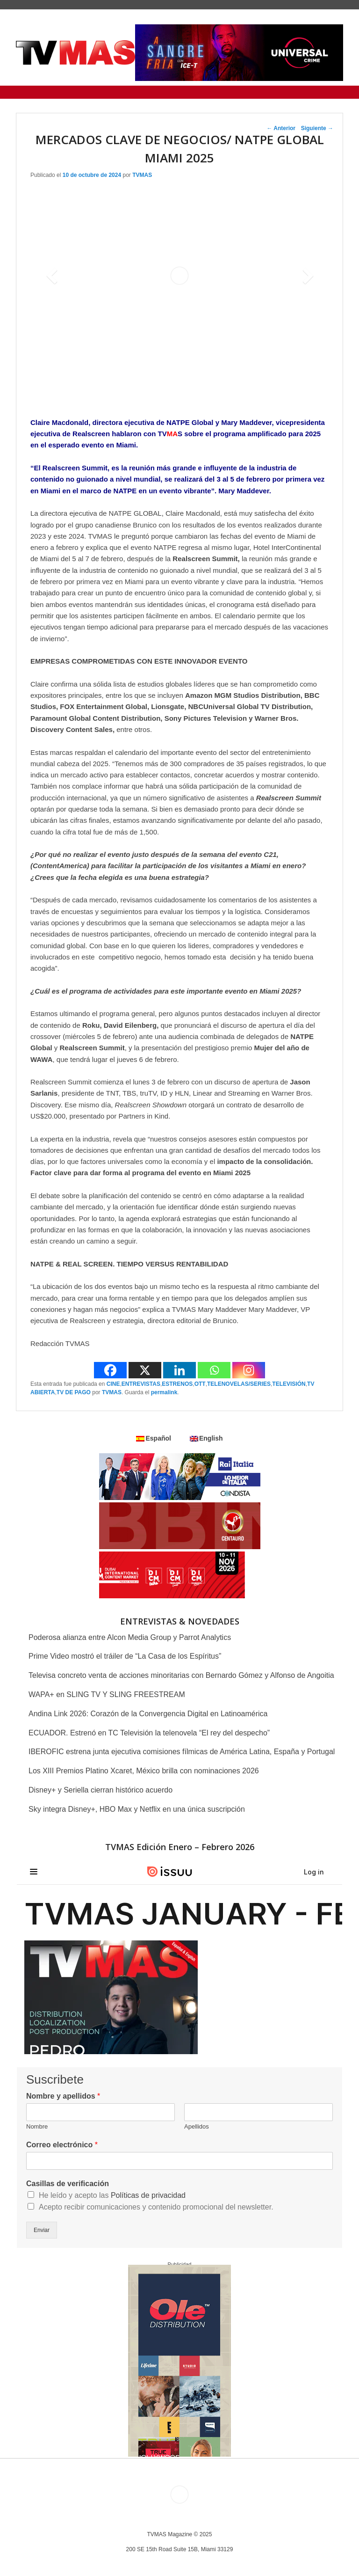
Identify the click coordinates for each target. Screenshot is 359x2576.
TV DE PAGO (74, 1392)
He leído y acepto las (112, 2195)
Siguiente (317, 128)
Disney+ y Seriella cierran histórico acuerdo (100, 1790)
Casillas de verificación (67, 2184)
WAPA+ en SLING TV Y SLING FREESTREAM (107, 1694)
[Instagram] (248, 1370)
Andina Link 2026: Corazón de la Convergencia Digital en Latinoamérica (148, 1714)
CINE (113, 1384)
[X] (145, 1370)
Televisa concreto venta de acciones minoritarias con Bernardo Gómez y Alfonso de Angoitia (181, 1675)
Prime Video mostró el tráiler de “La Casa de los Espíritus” (125, 1656)
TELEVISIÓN (288, 1384)
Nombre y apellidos (63, 2096)
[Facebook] (110, 1370)
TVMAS (142, 175)
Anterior (280, 128)
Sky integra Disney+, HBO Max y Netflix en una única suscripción (137, 1809)
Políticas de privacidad (148, 2195)
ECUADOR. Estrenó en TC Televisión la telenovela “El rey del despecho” (149, 1733)
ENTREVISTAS (141, 1384)
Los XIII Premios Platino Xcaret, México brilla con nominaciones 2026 (144, 1771)
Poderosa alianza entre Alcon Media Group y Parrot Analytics (130, 1637)
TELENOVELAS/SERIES (239, 1384)
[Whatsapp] (214, 1370)
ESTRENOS (177, 1384)
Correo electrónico (62, 2145)
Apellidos (196, 2126)
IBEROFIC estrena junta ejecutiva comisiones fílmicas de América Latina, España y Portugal (182, 1752)
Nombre (37, 2126)
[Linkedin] (179, 1370)
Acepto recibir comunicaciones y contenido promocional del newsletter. (156, 2207)
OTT (200, 1384)
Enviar (42, 2230)
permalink (164, 1392)
